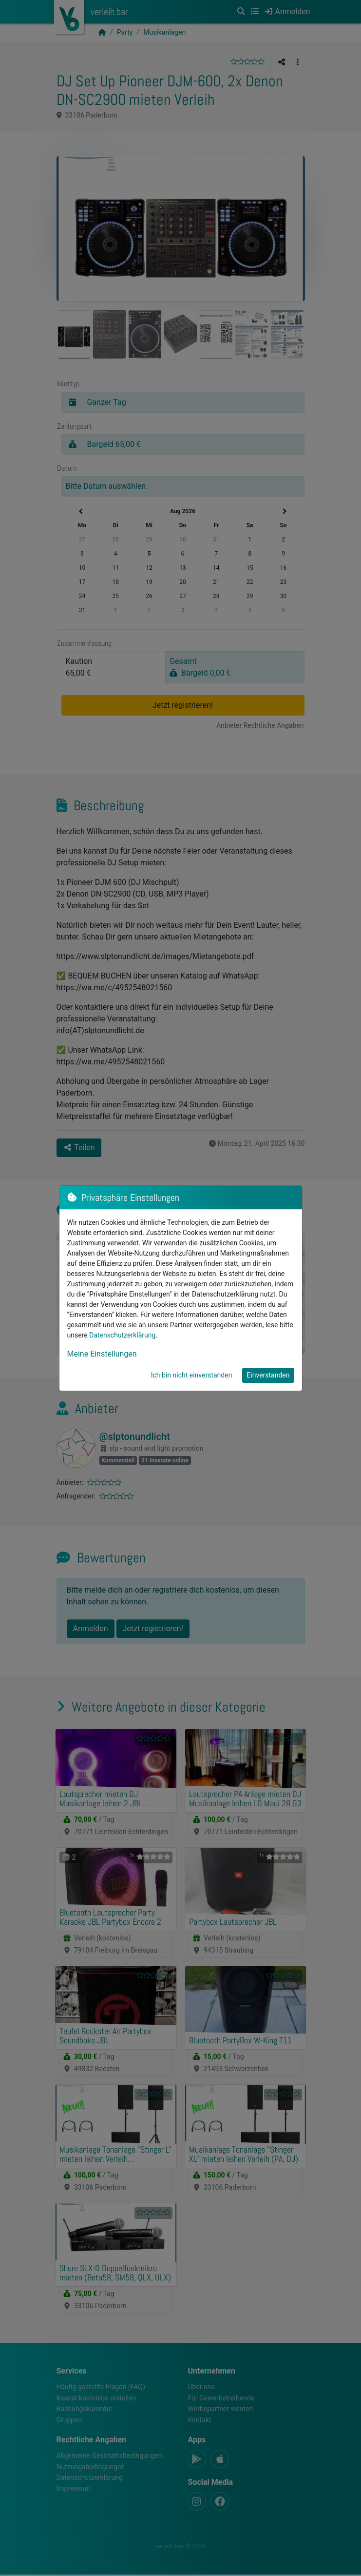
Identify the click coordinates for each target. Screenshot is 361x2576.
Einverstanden (268, 1375)
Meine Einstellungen (102, 1353)
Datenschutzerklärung (122, 1335)
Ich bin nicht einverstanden (191, 1375)
